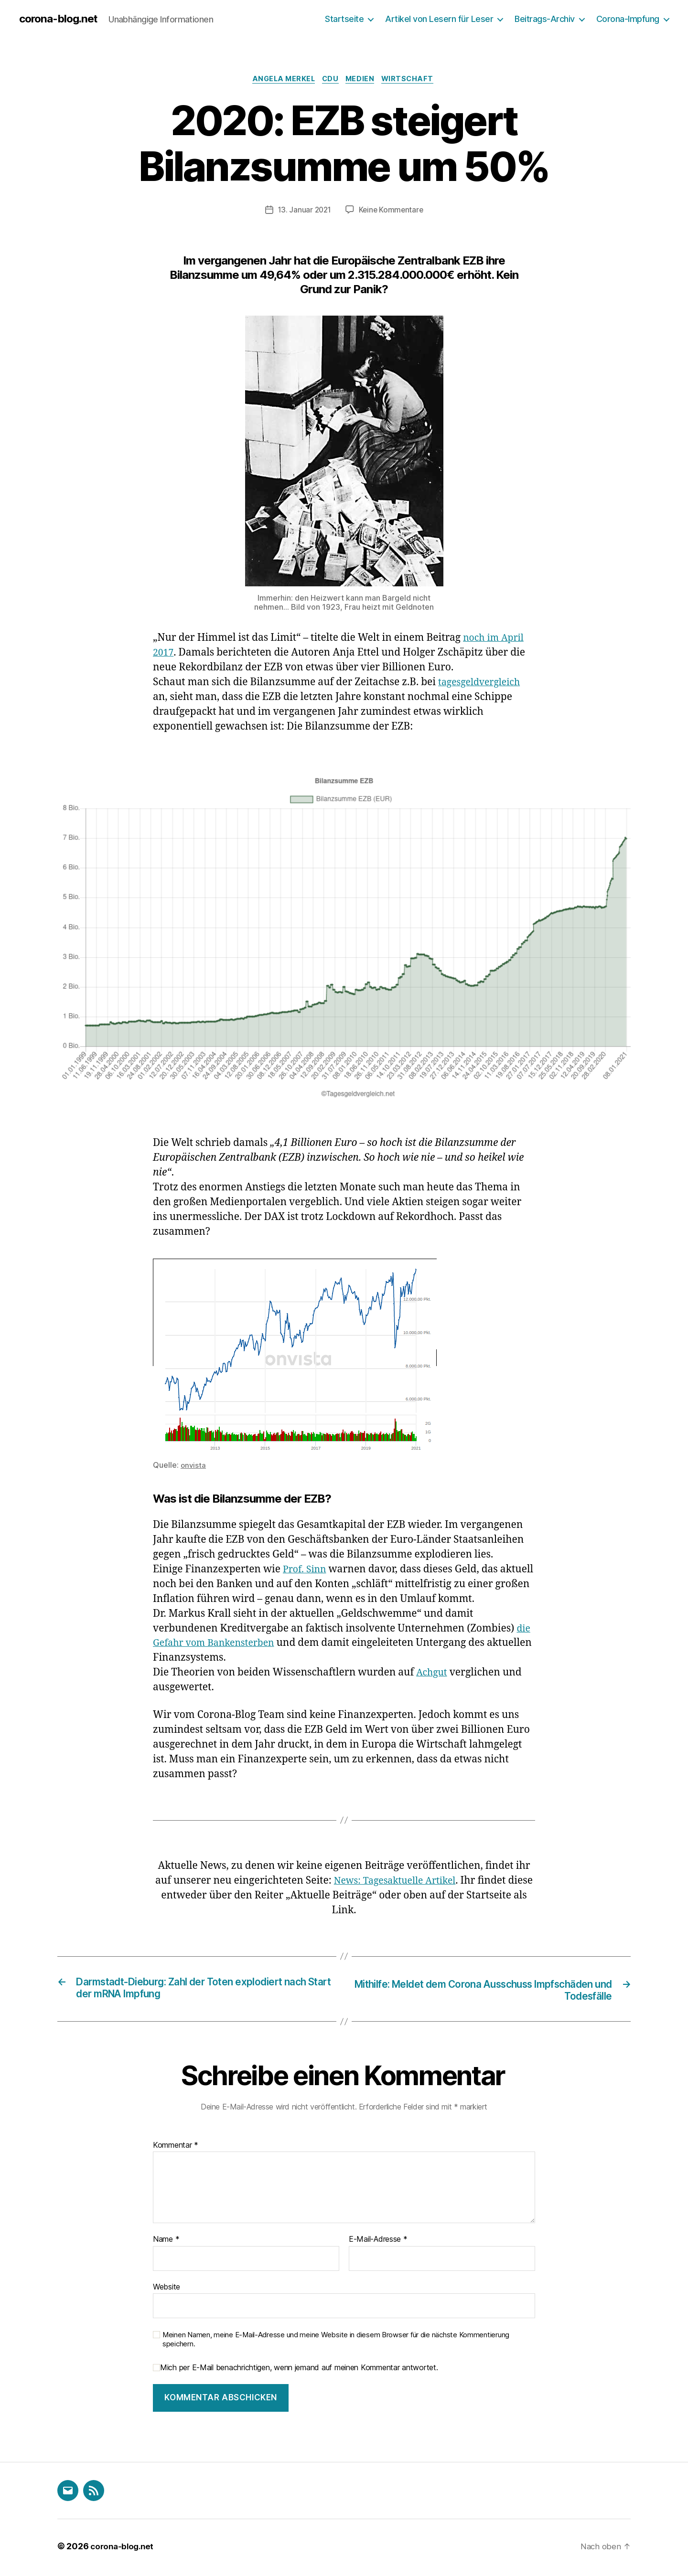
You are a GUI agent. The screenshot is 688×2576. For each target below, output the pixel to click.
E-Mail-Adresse (378, 2242)
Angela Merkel (279, 80)
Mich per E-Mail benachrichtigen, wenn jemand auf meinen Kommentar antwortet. (295, 2370)
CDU (330, 80)
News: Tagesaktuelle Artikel (408, 1882)
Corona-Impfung (627, 19)
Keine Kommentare (392, 211)
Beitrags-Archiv (545, 19)
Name (166, 2242)
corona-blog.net (61, 19)
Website (166, 2289)
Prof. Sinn (306, 1570)
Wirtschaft (414, 80)
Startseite (344, 19)
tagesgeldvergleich (482, 684)
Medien (363, 80)
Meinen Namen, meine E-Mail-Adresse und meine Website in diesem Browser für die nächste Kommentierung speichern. (335, 2343)
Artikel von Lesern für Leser (439, 19)
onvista (194, 1467)
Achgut (433, 1674)
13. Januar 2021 (303, 211)
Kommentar (175, 2148)
